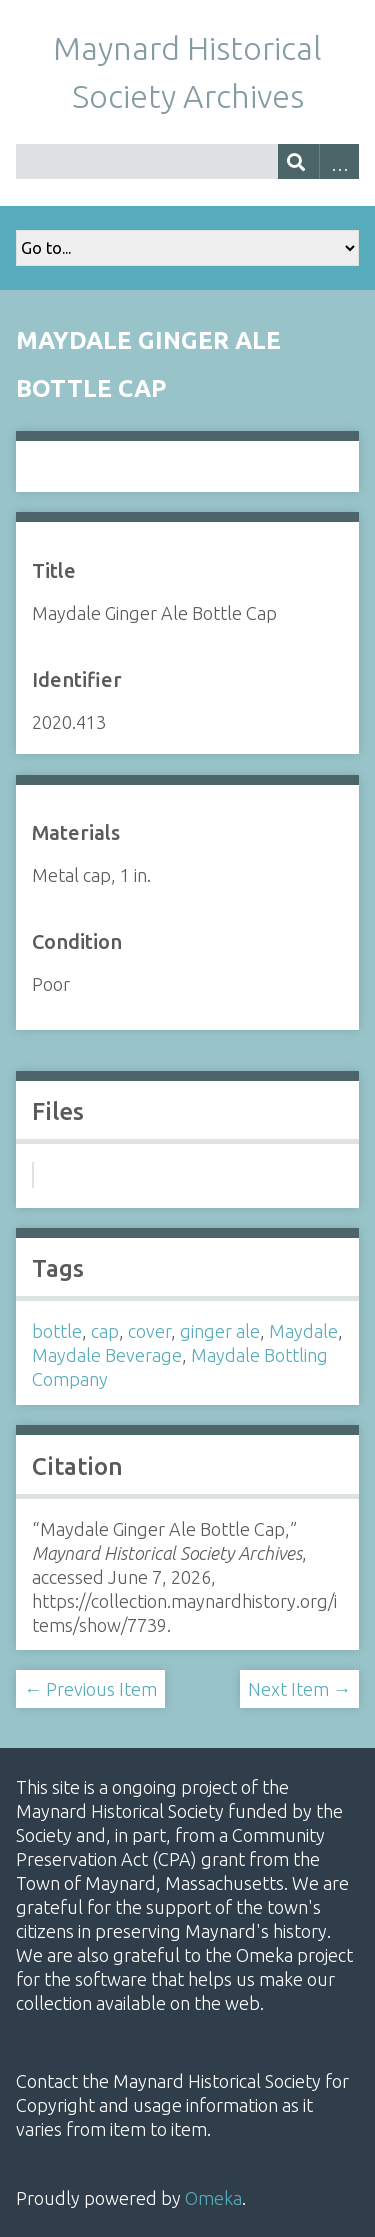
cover (149, 1331)
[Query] (187, 161)
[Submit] (298, 161)
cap (105, 1331)
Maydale (303, 1331)
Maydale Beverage (107, 1355)
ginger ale (220, 1331)
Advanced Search (339, 161)
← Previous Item (90, 1689)
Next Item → (299, 1689)
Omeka (213, 2198)
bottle (57, 1331)
